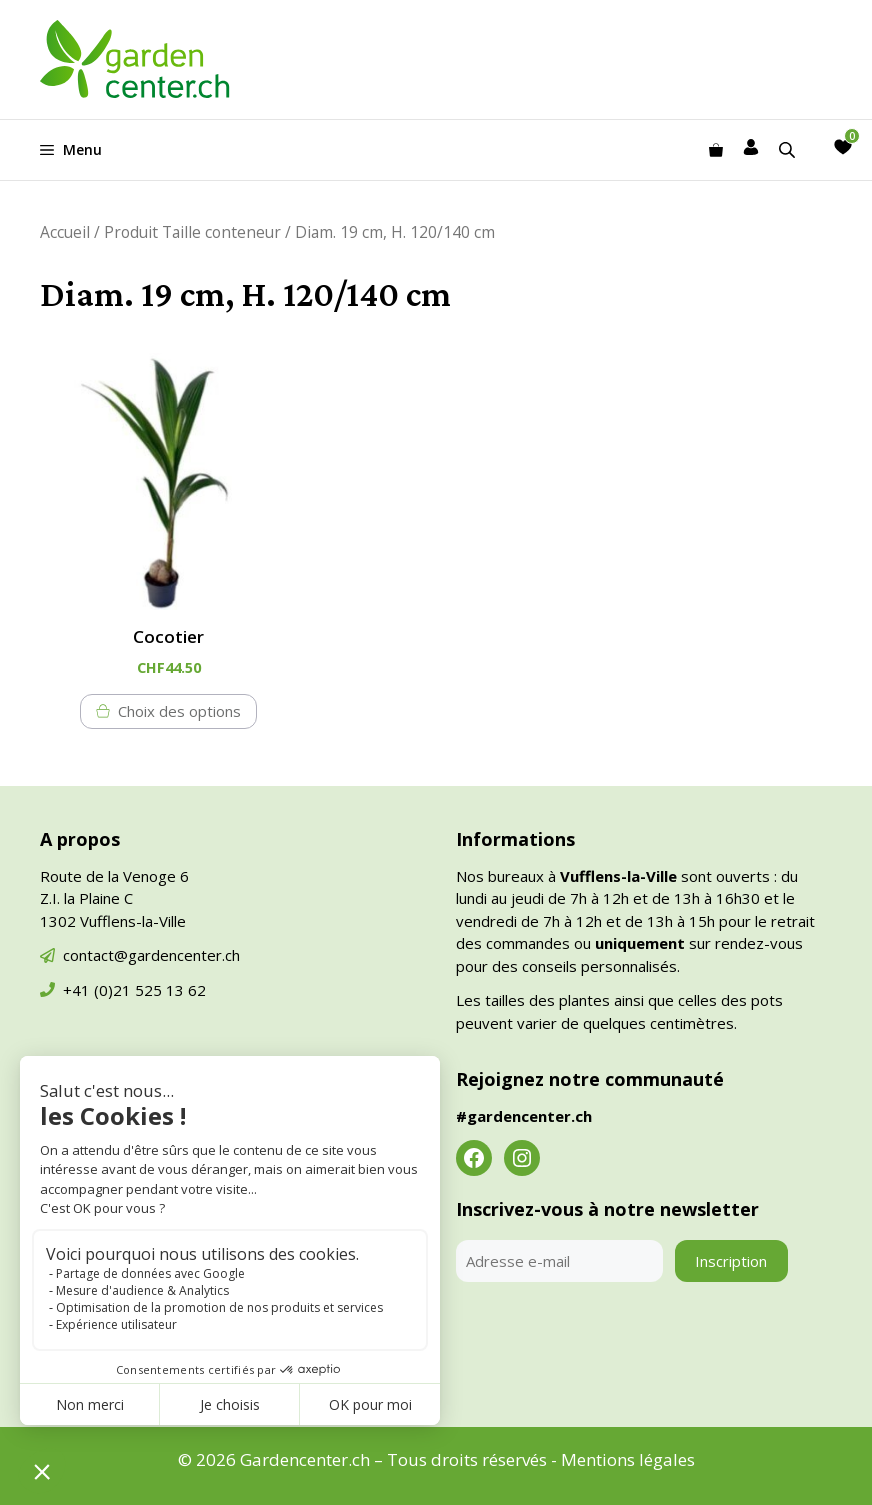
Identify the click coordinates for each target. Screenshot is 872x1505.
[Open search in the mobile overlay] (789, 149)
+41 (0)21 (99, 990)
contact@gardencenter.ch (151, 955)
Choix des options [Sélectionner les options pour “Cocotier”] (179, 711)
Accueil (65, 232)
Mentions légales (628, 1459)
